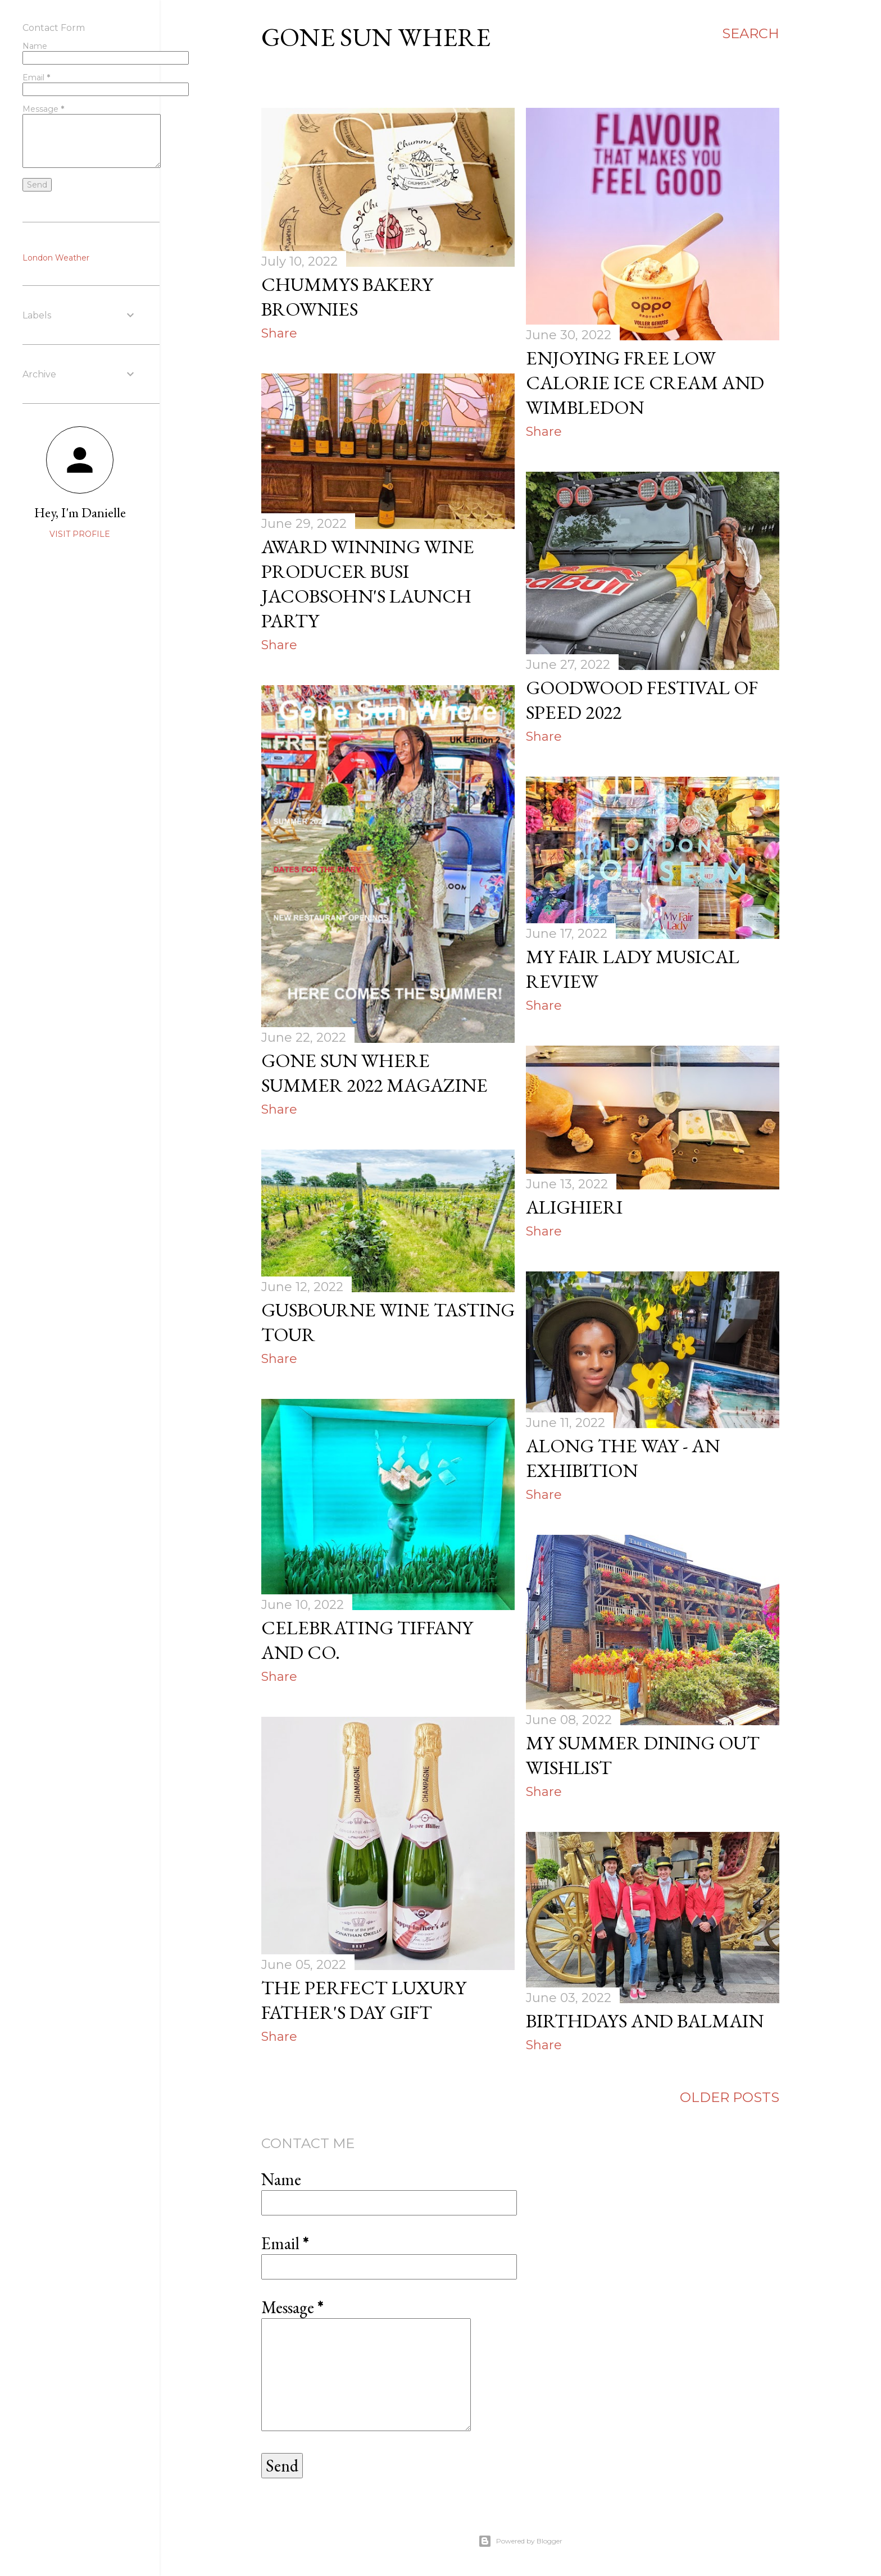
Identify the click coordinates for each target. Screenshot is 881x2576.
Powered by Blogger (520, 2541)
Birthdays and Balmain (645, 2020)
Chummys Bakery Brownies (347, 296)
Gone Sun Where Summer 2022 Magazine (374, 1072)
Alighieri (574, 1206)
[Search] (750, 33)
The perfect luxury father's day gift (363, 2000)
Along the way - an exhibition (623, 1458)
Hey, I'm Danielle (80, 512)
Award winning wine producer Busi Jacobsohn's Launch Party (367, 583)
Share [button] (279, 333)
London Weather (55, 258)
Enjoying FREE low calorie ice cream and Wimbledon (645, 382)
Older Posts (729, 2097)
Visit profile (79, 534)
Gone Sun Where (376, 37)
